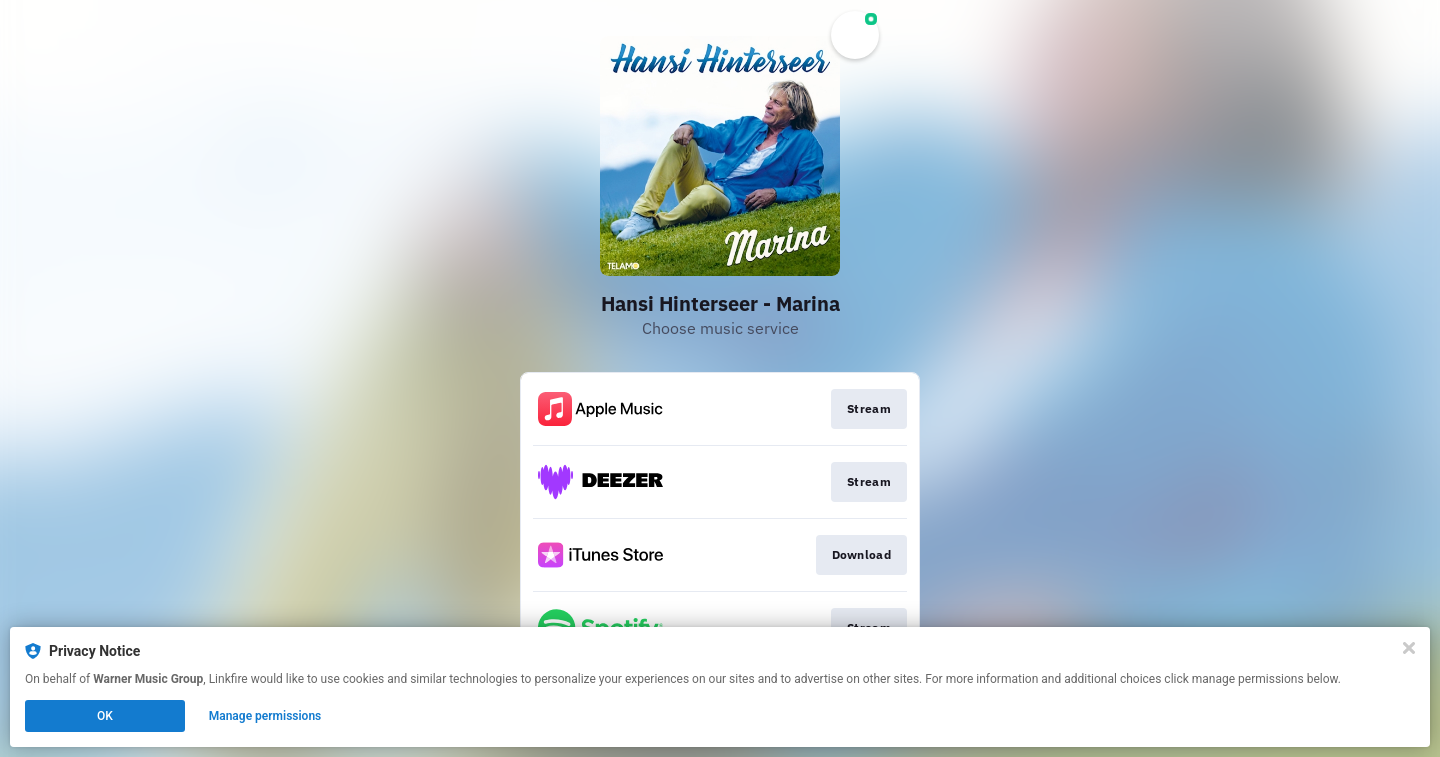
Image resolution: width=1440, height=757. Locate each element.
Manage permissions (265, 716)
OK (105, 716)
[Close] (1409, 648)
